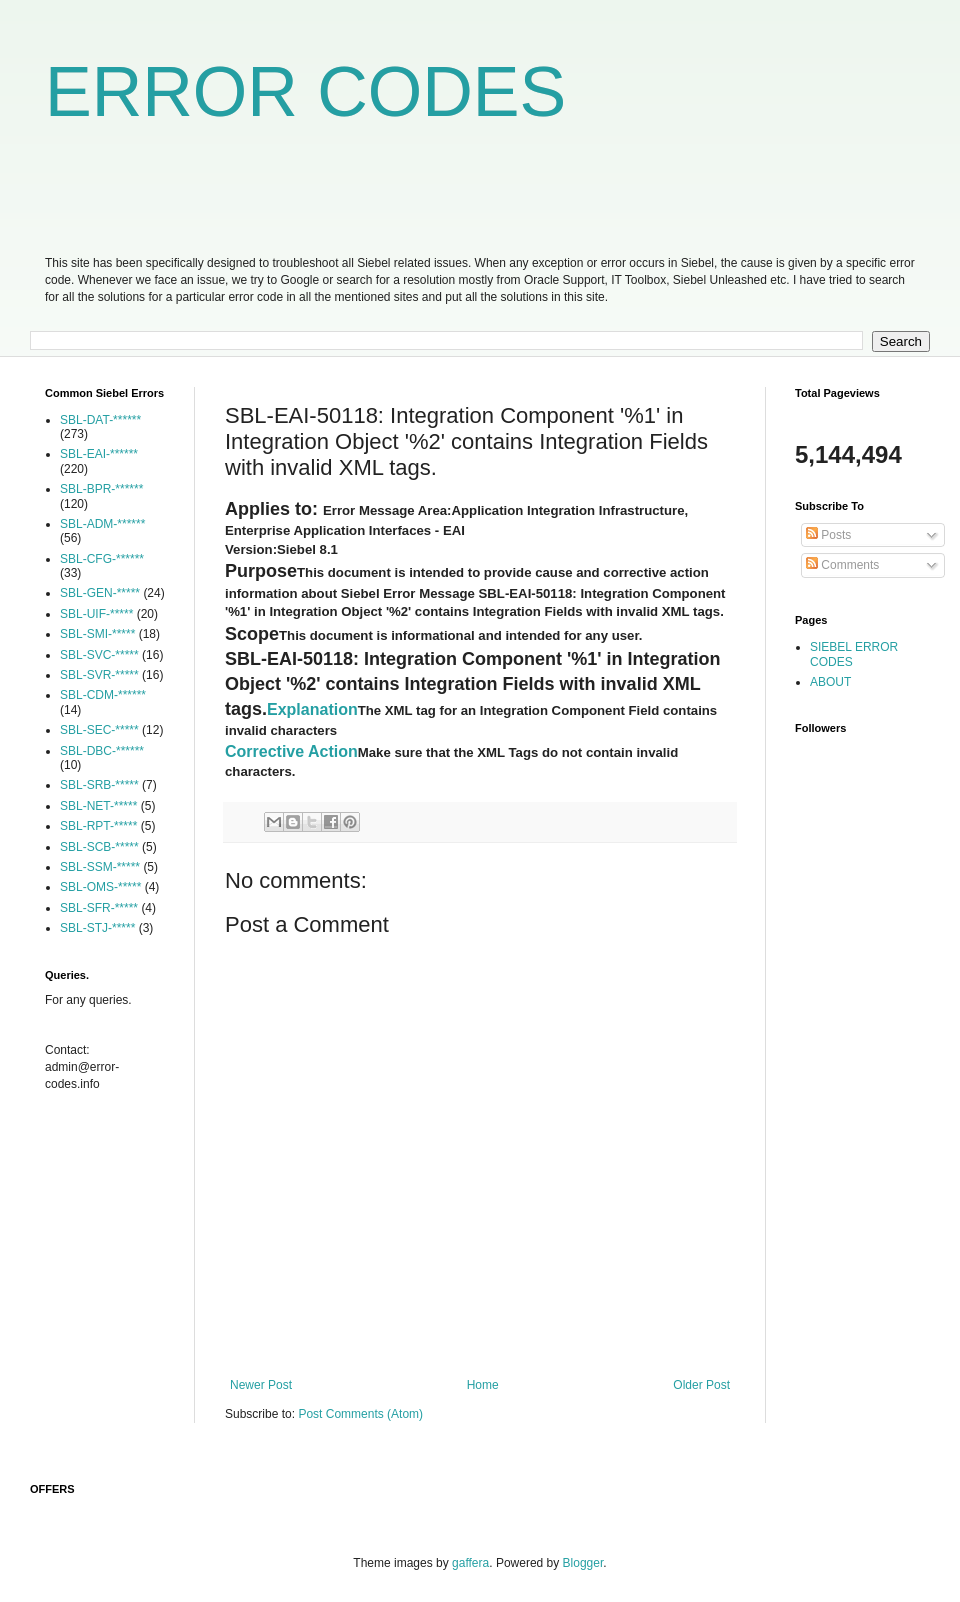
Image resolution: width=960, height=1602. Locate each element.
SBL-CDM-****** (103, 695)
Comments (842, 565)
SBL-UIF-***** (96, 614)
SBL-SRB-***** (99, 785)
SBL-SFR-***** (99, 908)
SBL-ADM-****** (102, 524)
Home (483, 1385)
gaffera (470, 1563)
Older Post (701, 1385)
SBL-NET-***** (98, 806)
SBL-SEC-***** (99, 730)
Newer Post (261, 1385)
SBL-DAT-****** (100, 420)
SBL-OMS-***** (100, 887)
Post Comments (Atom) (360, 1414)
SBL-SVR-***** (99, 675)
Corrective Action (291, 751)
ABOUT (830, 682)
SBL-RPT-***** (98, 826)
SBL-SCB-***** (99, 847)
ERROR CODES (305, 92)
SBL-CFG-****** (102, 559)
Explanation (312, 709)
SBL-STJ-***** (97, 928)
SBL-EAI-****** (99, 454)
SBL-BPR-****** (101, 489)
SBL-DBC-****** (102, 751)
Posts (828, 535)
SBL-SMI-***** (97, 634)
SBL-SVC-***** (99, 655)
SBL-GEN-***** (100, 593)
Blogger (583, 1563)
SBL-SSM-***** (100, 867)
